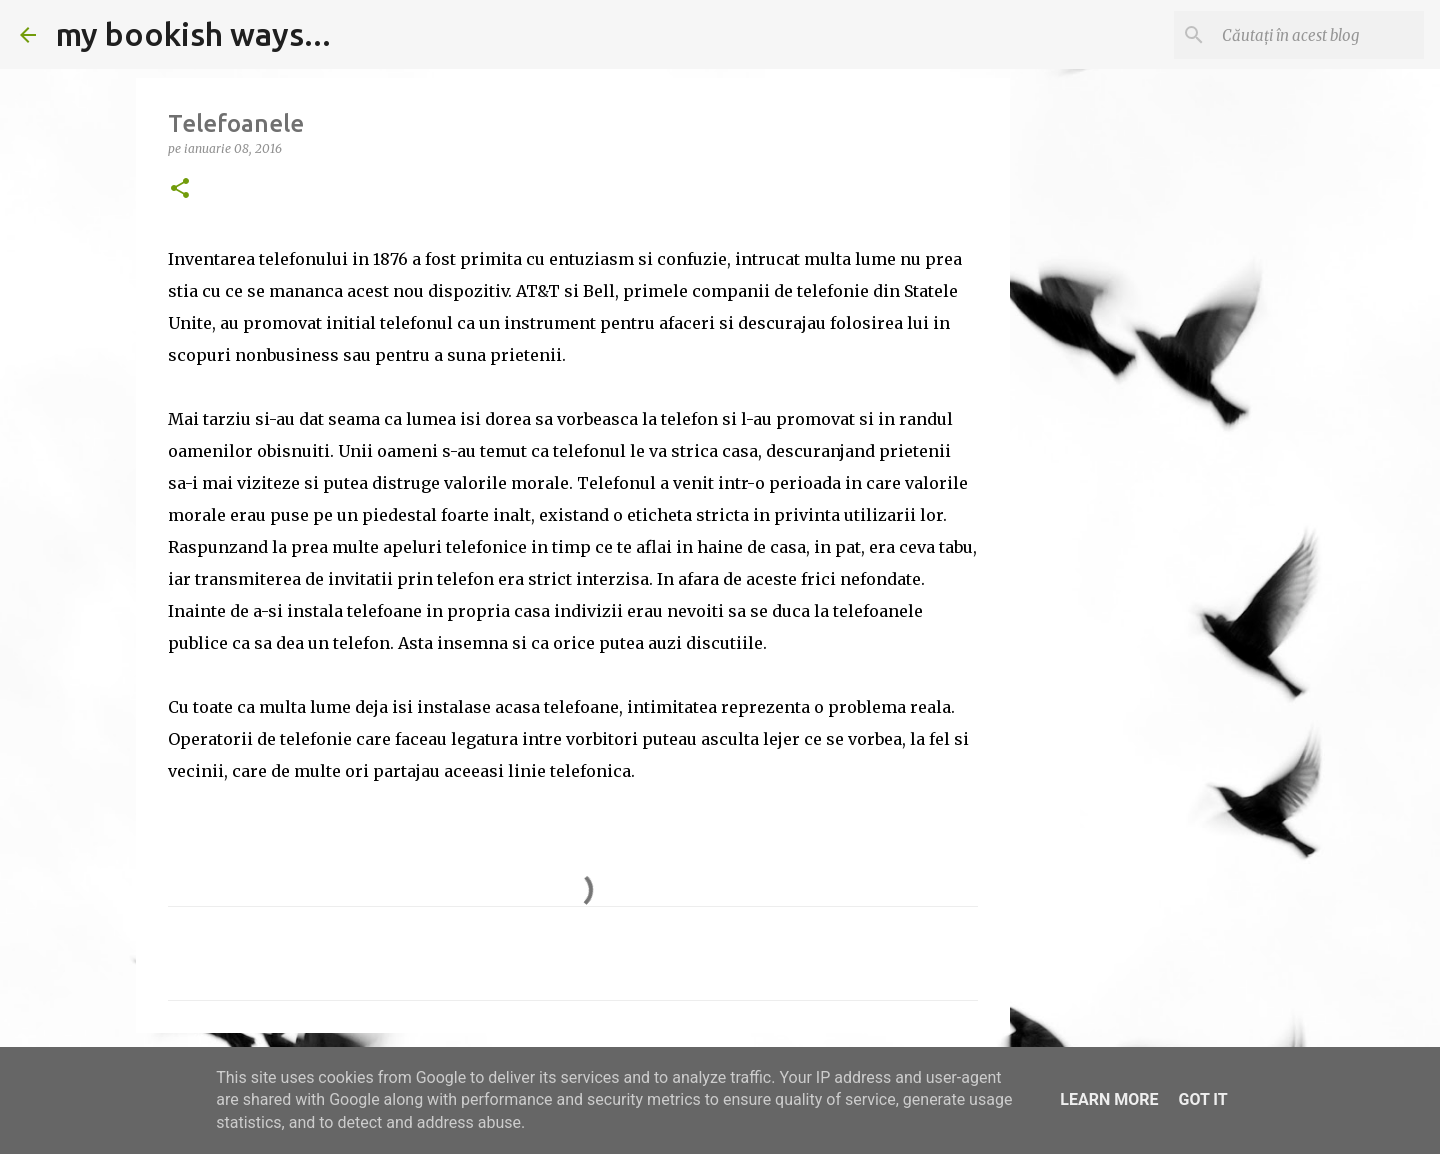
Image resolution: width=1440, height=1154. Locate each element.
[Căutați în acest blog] (1319, 35)
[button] (180, 189)
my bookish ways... (193, 34)
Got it (1202, 1099)
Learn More (1109, 1099)
